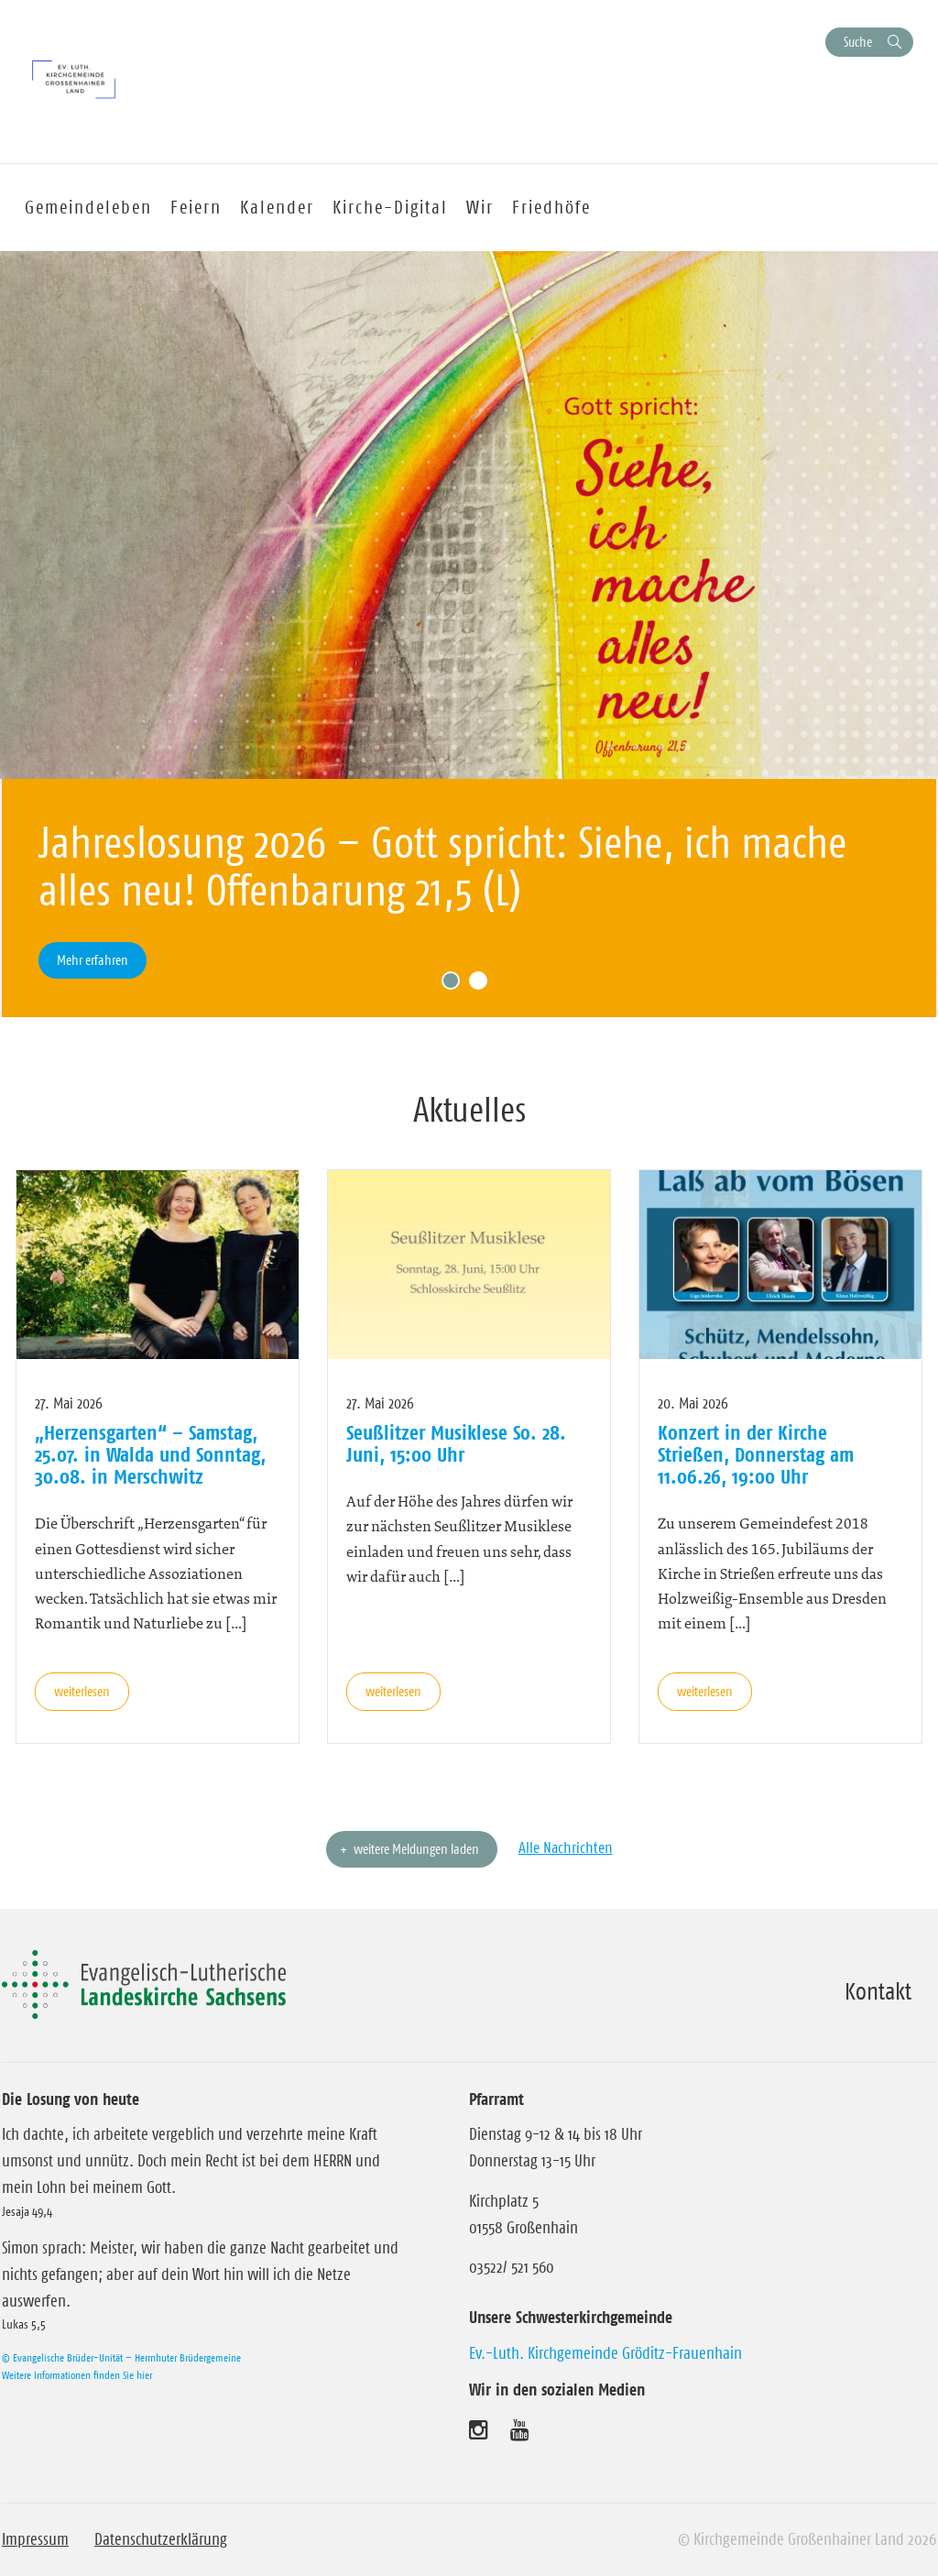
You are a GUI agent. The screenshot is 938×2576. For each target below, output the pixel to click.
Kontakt (878, 1991)
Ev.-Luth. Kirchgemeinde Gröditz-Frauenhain (605, 2353)
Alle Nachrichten (565, 1847)
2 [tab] (482, 985)
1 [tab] (455, 985)
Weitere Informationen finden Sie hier (77, 2375)
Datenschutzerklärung (160, 2539)
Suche (858, 41)
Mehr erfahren (92, 960)
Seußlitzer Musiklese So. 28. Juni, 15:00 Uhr (456, 1443)
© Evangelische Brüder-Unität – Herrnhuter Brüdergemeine (121, 2357)
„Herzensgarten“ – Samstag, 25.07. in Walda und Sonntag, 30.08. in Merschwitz (150, 1454)
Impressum (35, 2539)
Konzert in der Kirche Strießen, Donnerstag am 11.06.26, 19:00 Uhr (756, 1454)
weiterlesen (82, 1691)
